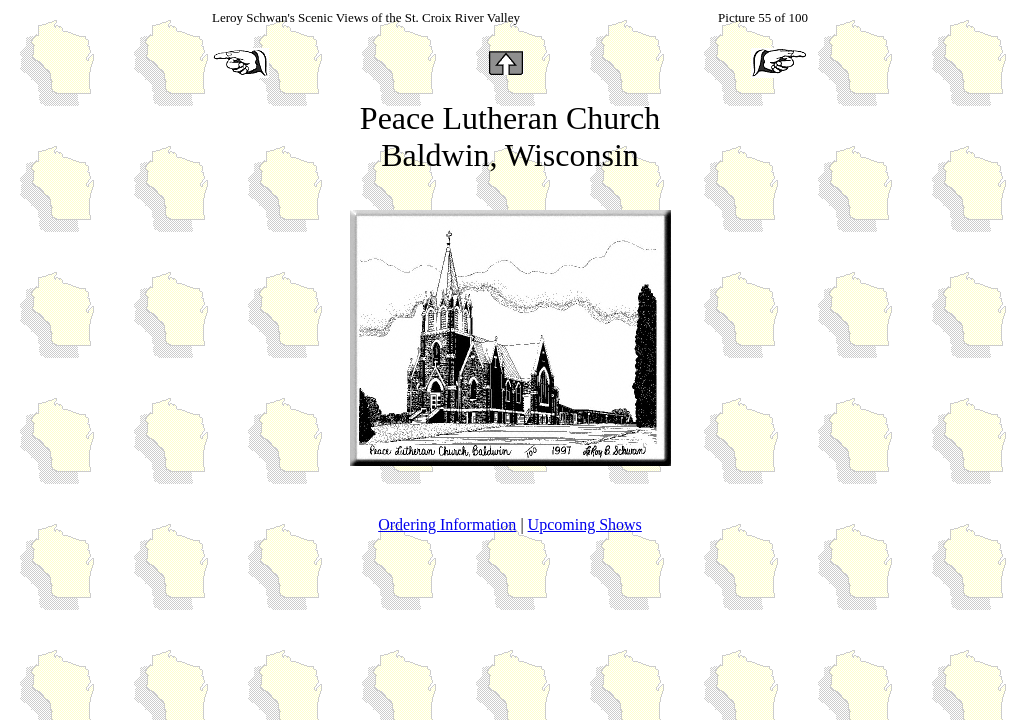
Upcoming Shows (585, 524)
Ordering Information (447, 524)
